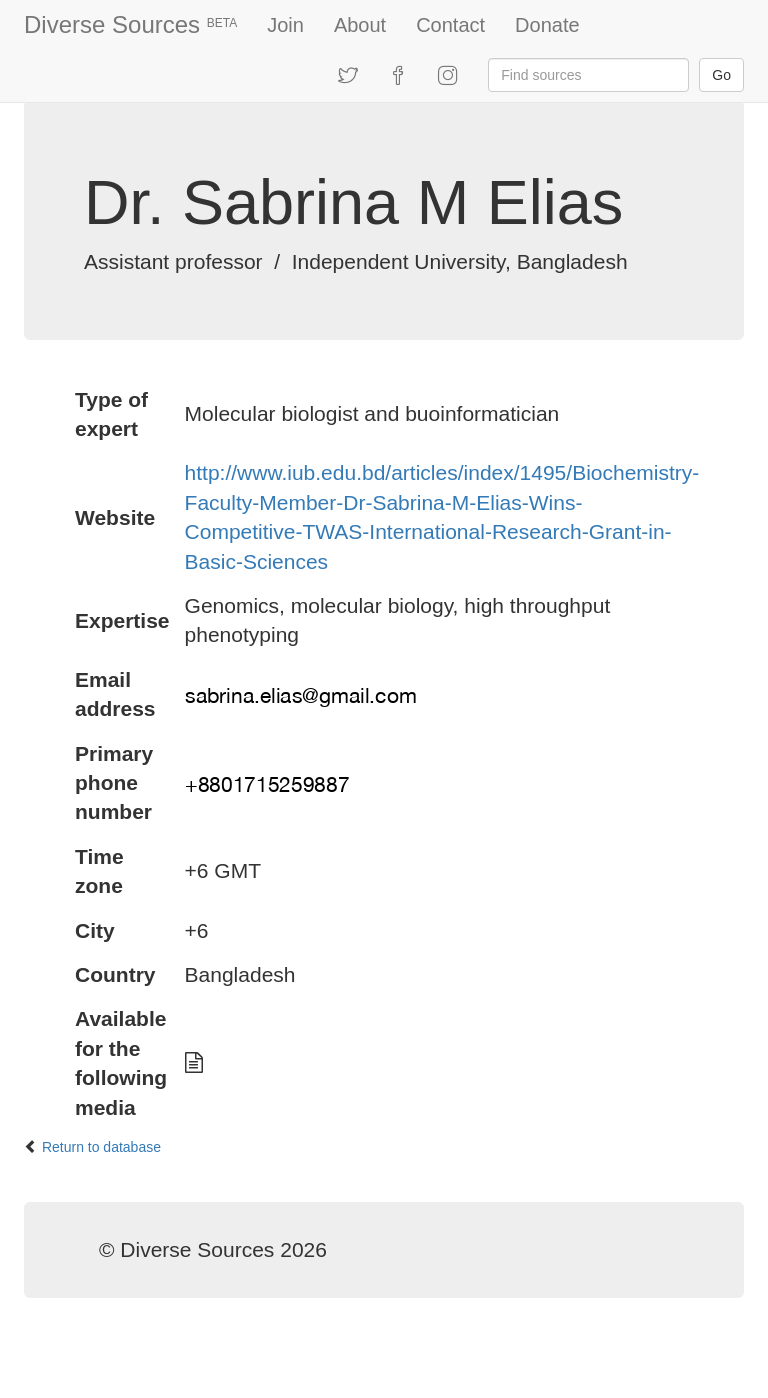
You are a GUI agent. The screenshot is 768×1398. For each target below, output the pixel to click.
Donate (547, 25)
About (360, 25)
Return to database (101, 1147)
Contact (450, 25)
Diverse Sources (130, 24)
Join (285, 25)
